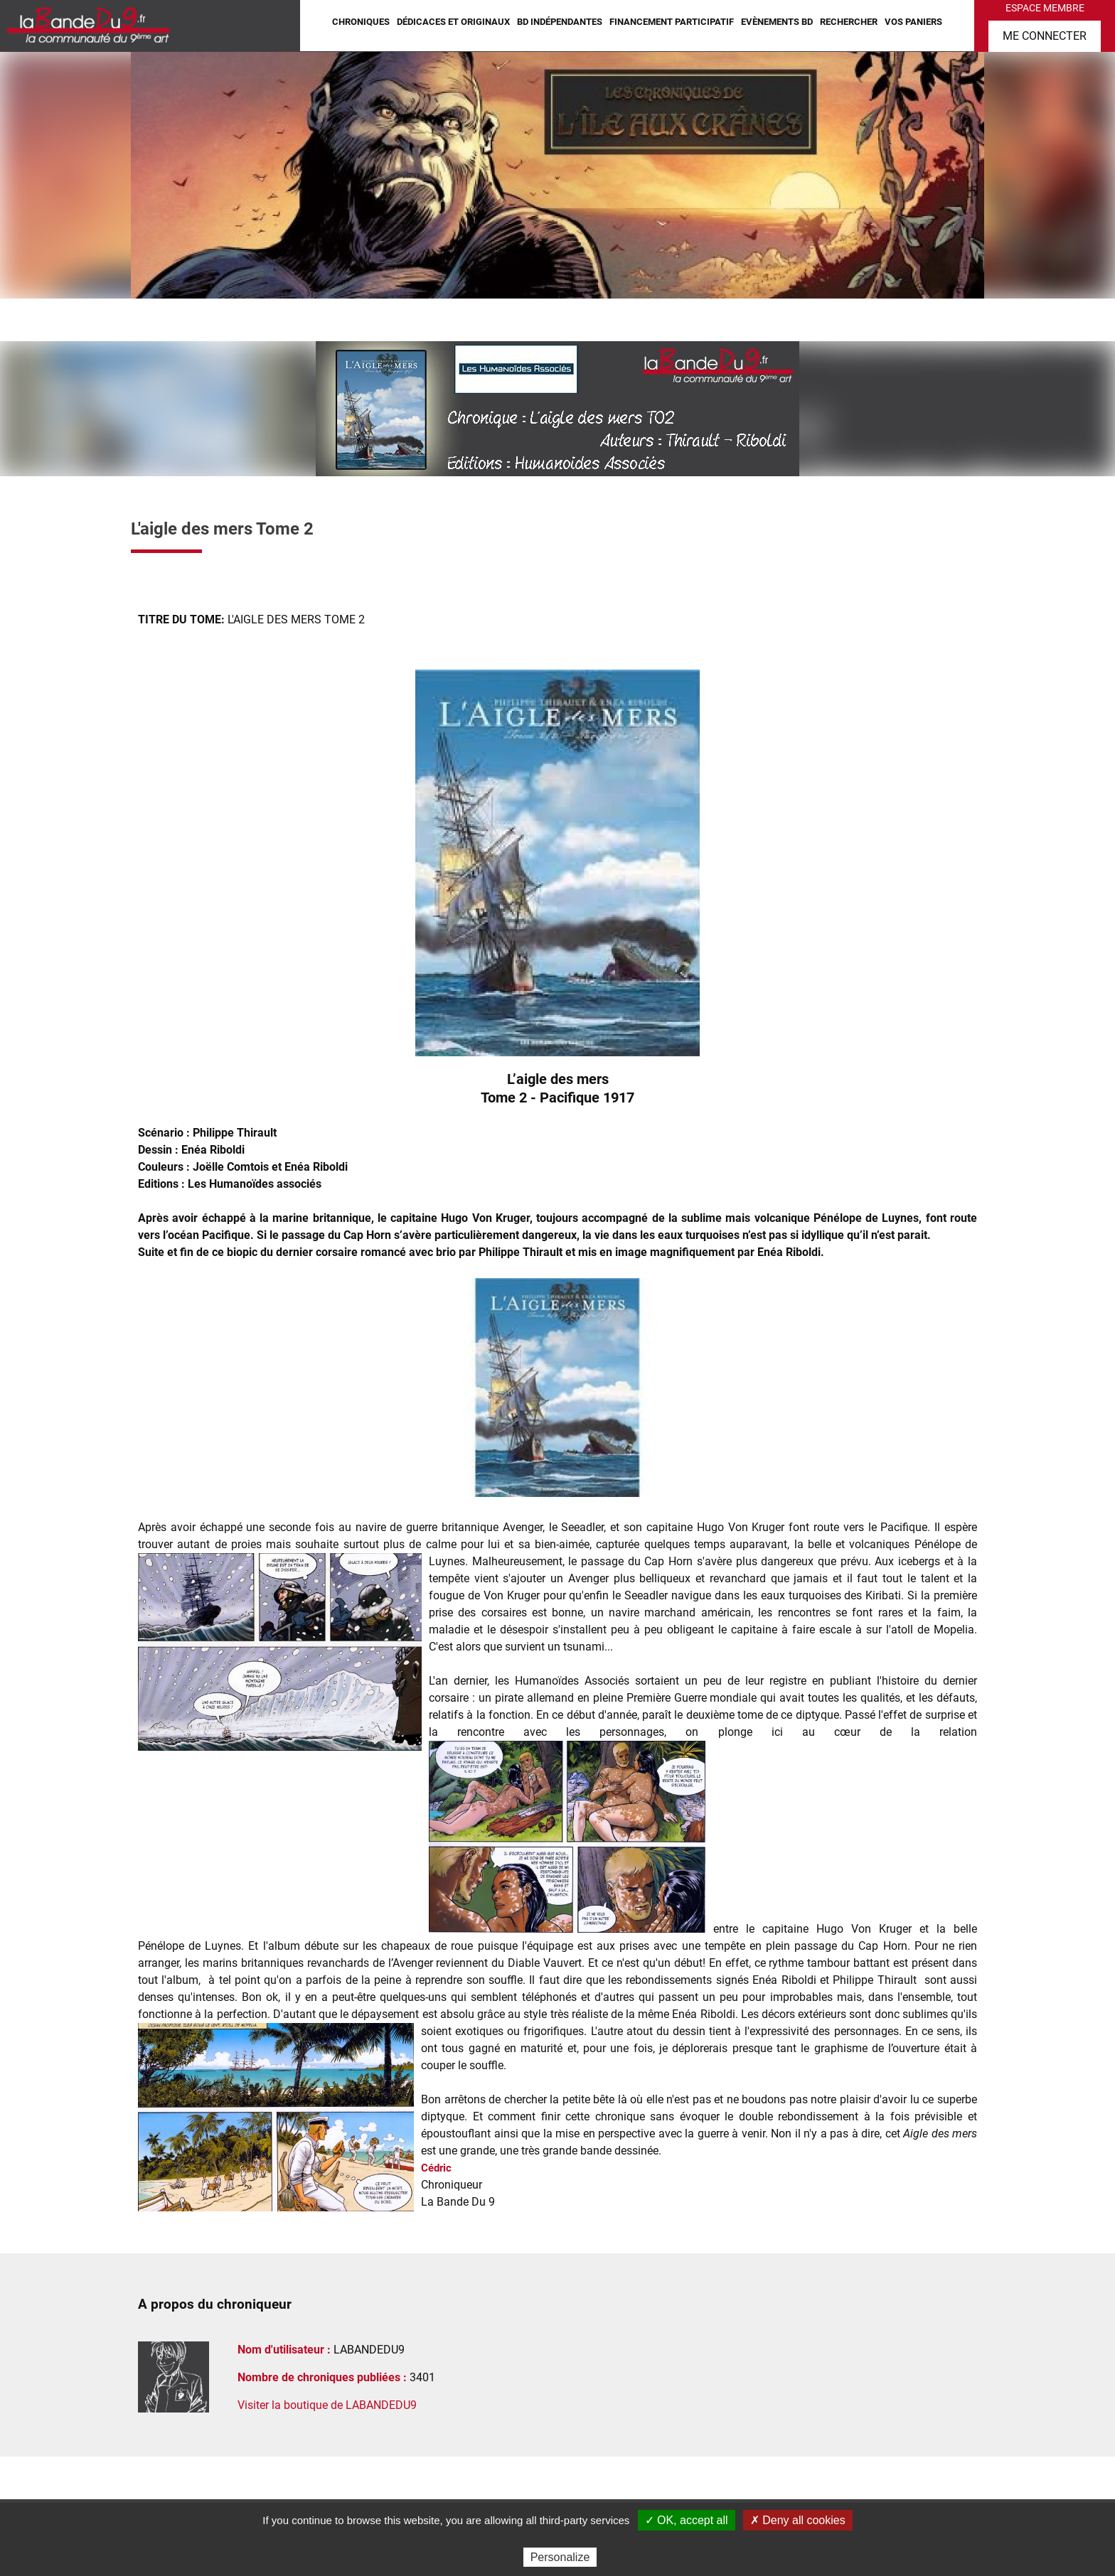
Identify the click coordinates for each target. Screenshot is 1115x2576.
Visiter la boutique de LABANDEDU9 (327, 2405)
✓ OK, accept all (686, 2520)
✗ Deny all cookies (797, 2520)
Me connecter (1045, 36)
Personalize (560, 2557)
